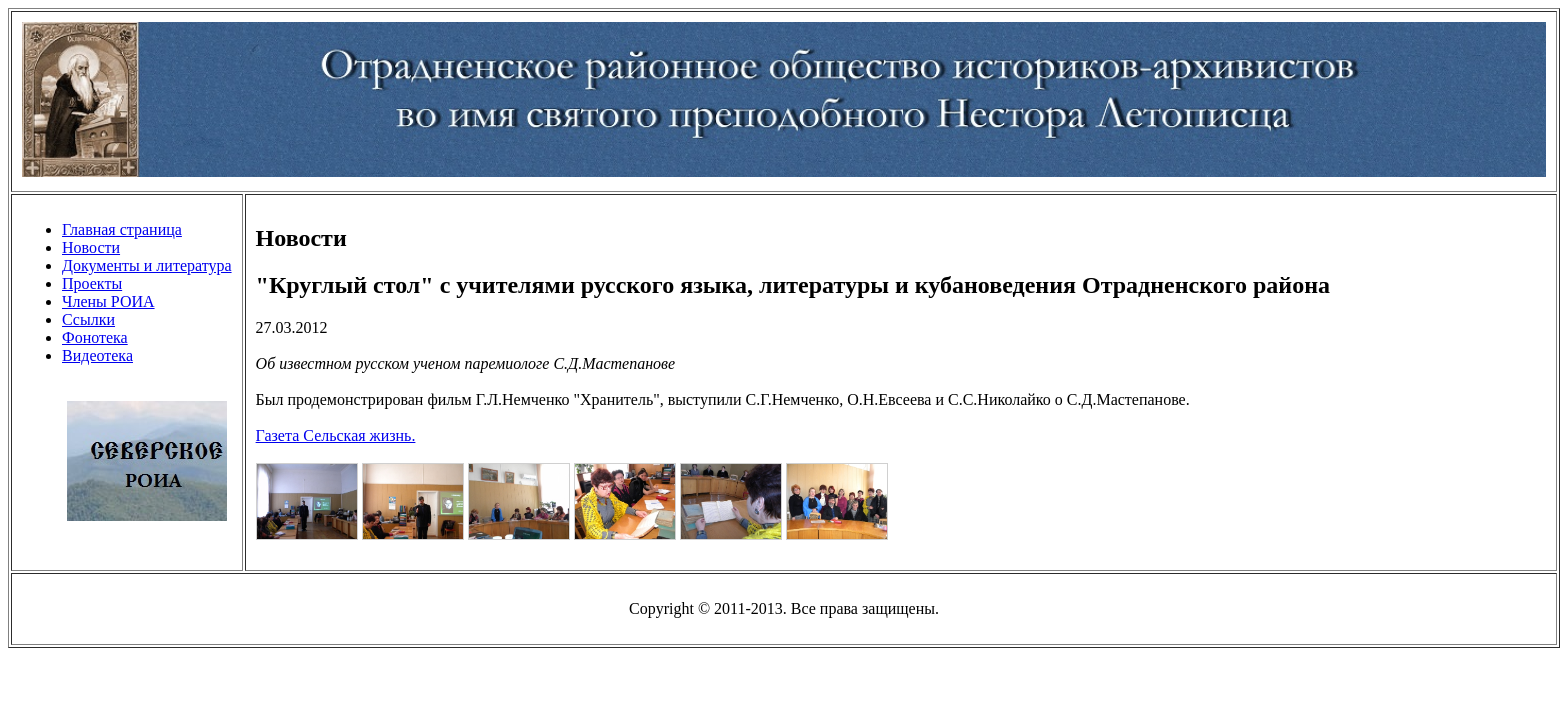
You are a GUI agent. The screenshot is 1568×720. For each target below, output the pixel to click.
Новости (91, 247)
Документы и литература (147, 265)
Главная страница (122, 229)
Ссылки (88, 319)
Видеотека (97, 355)
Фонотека (95, 337)
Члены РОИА (108, 301)
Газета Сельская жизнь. (336, 435)
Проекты (92, 283)
